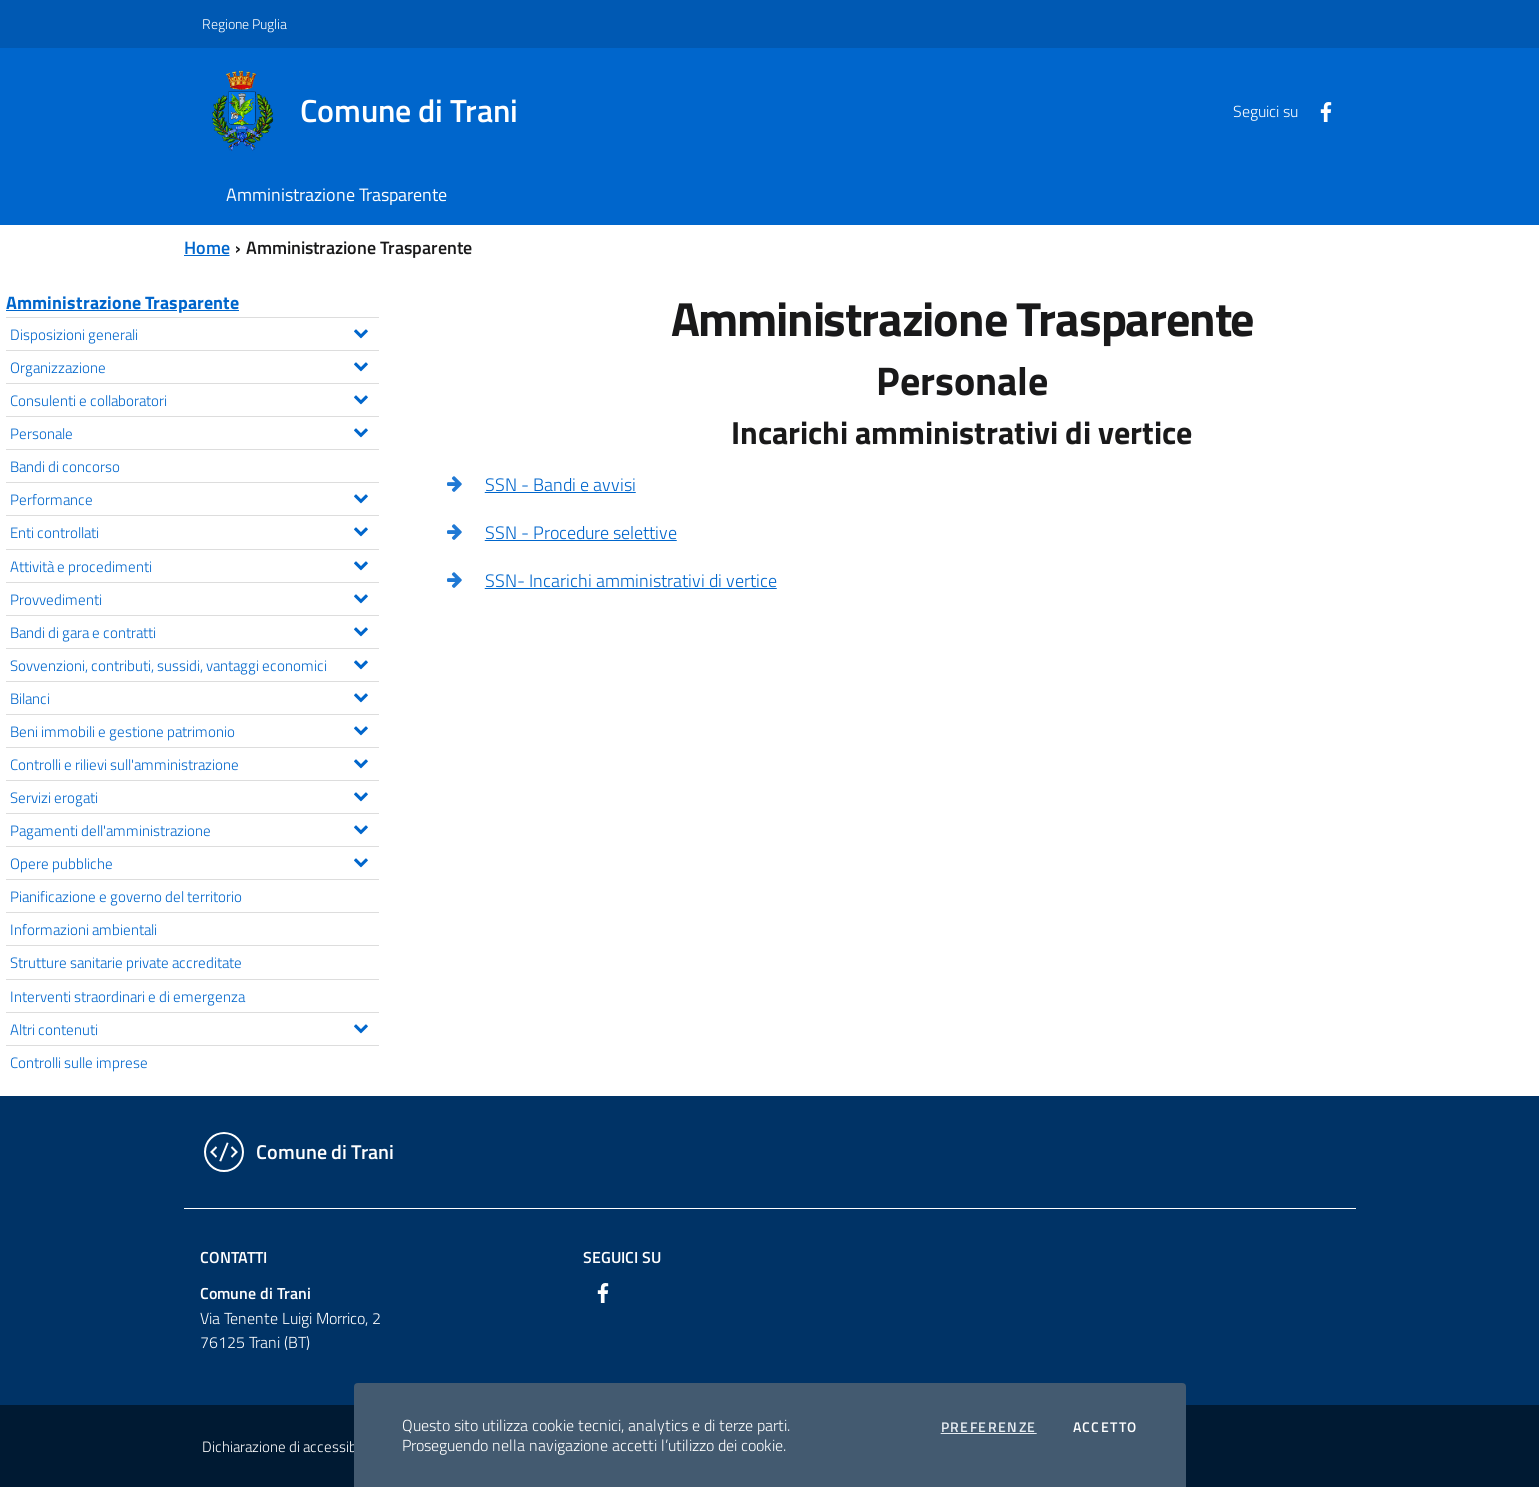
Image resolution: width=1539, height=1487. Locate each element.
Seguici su (622, 1257)
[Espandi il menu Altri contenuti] (360, 1026)
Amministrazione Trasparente (122, 302)
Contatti (233, 1257)
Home (207, 247)
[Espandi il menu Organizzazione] (360, 364)
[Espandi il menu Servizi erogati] (360, 794)
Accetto (1105, 1427)
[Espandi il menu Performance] (360, 496)
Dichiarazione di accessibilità (290, 1446)
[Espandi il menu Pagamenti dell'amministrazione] (360, 827)
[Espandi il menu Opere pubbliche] (360, 860)
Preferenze (989, 1427)
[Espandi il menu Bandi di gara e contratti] (360, 629)
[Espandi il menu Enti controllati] (360, 529)
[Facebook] (1318, 110)
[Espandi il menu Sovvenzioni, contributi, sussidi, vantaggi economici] (360, 662)
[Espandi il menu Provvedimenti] (360, 596)
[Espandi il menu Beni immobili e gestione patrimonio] (360, 728)
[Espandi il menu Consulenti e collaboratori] (360, 397)
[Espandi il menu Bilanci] (360, 695)
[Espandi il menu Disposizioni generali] (360, 331)
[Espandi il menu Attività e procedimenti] (360, 563)
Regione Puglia (244, 23)
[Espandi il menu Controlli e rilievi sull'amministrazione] (360, 761)
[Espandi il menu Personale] (360, 430)
